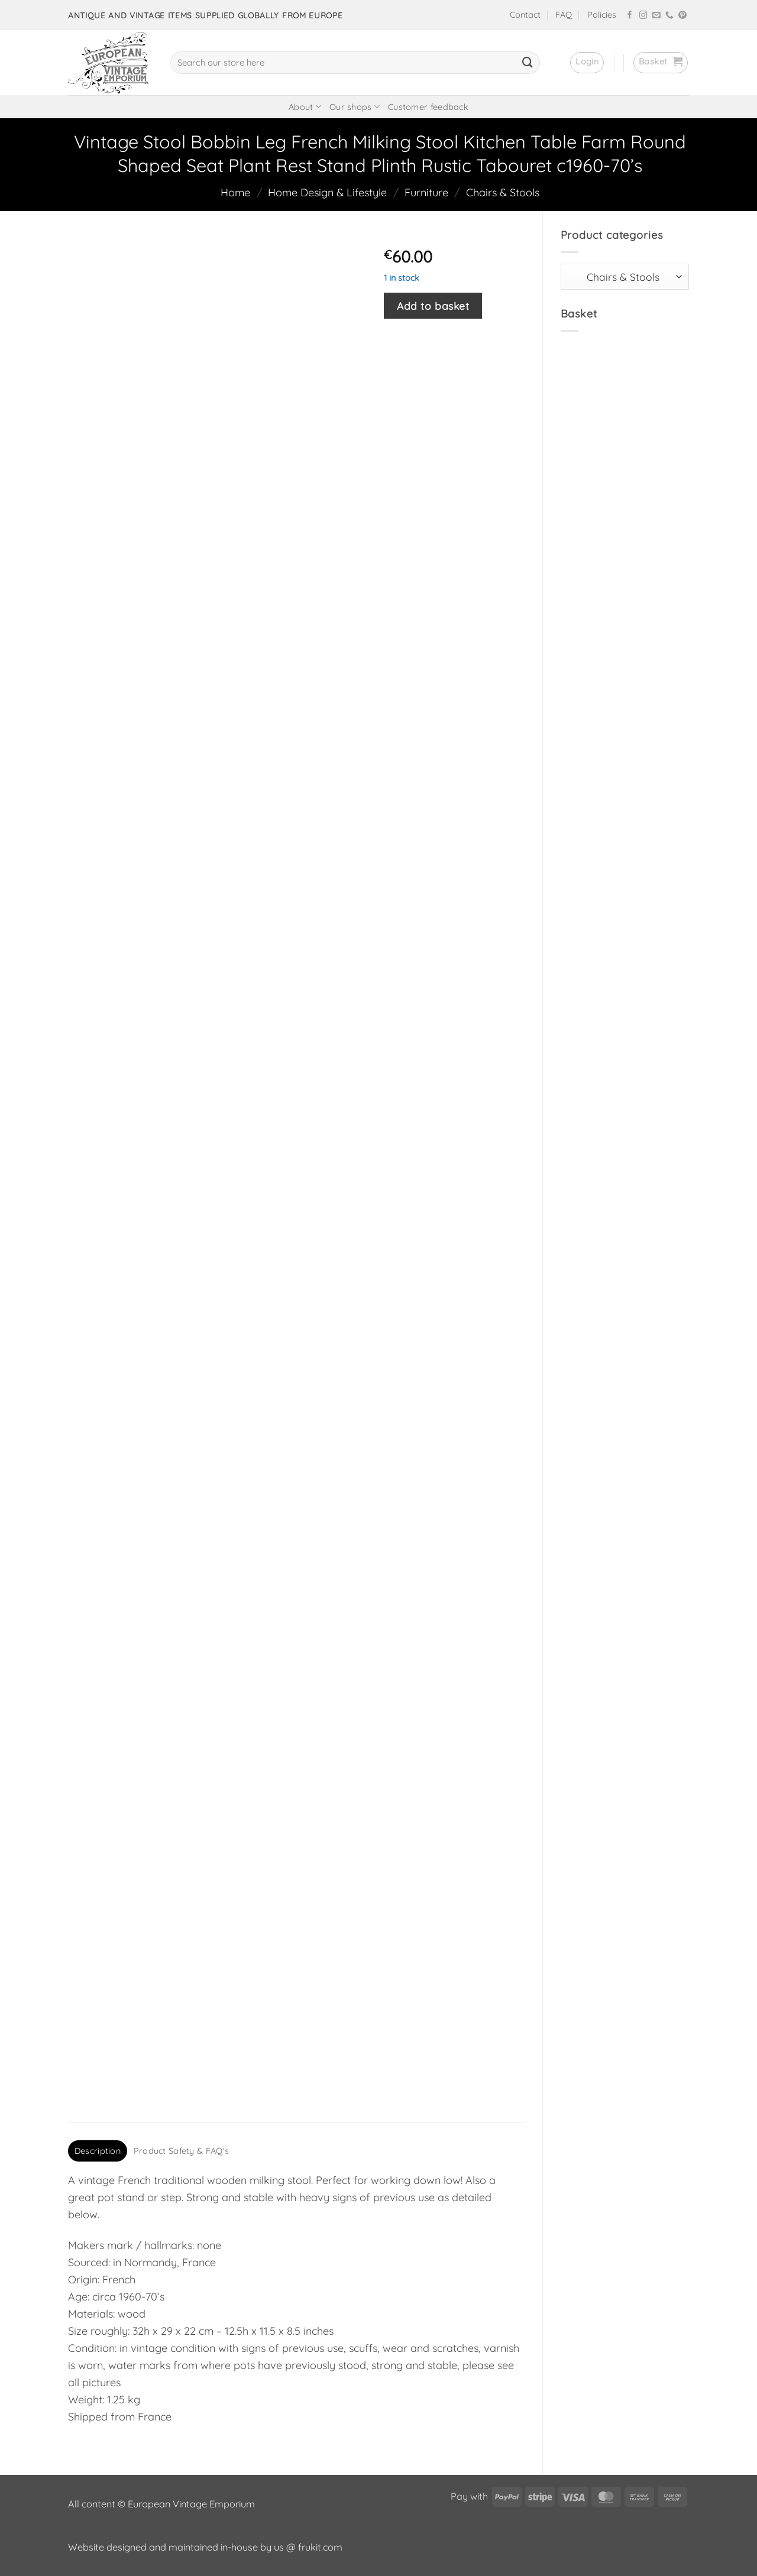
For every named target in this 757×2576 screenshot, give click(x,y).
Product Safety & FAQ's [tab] (181, 2151)
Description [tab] (98, 2151)
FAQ (563, 14)
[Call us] (669, 15)
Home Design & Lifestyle (327, 192)
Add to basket (433, 305)
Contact (525, 14)
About (305, 106)
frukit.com (320, 2547)
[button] (587, 62)
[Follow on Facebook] (630, 15)
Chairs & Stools (502, 192)
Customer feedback (428, 107)
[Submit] (527, 62)
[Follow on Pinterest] (682, 15)
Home (235, 192)
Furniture (426, 192)
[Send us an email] (656, 15)
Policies (601, 14)
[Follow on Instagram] (643, 15)
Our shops (354, 106)
